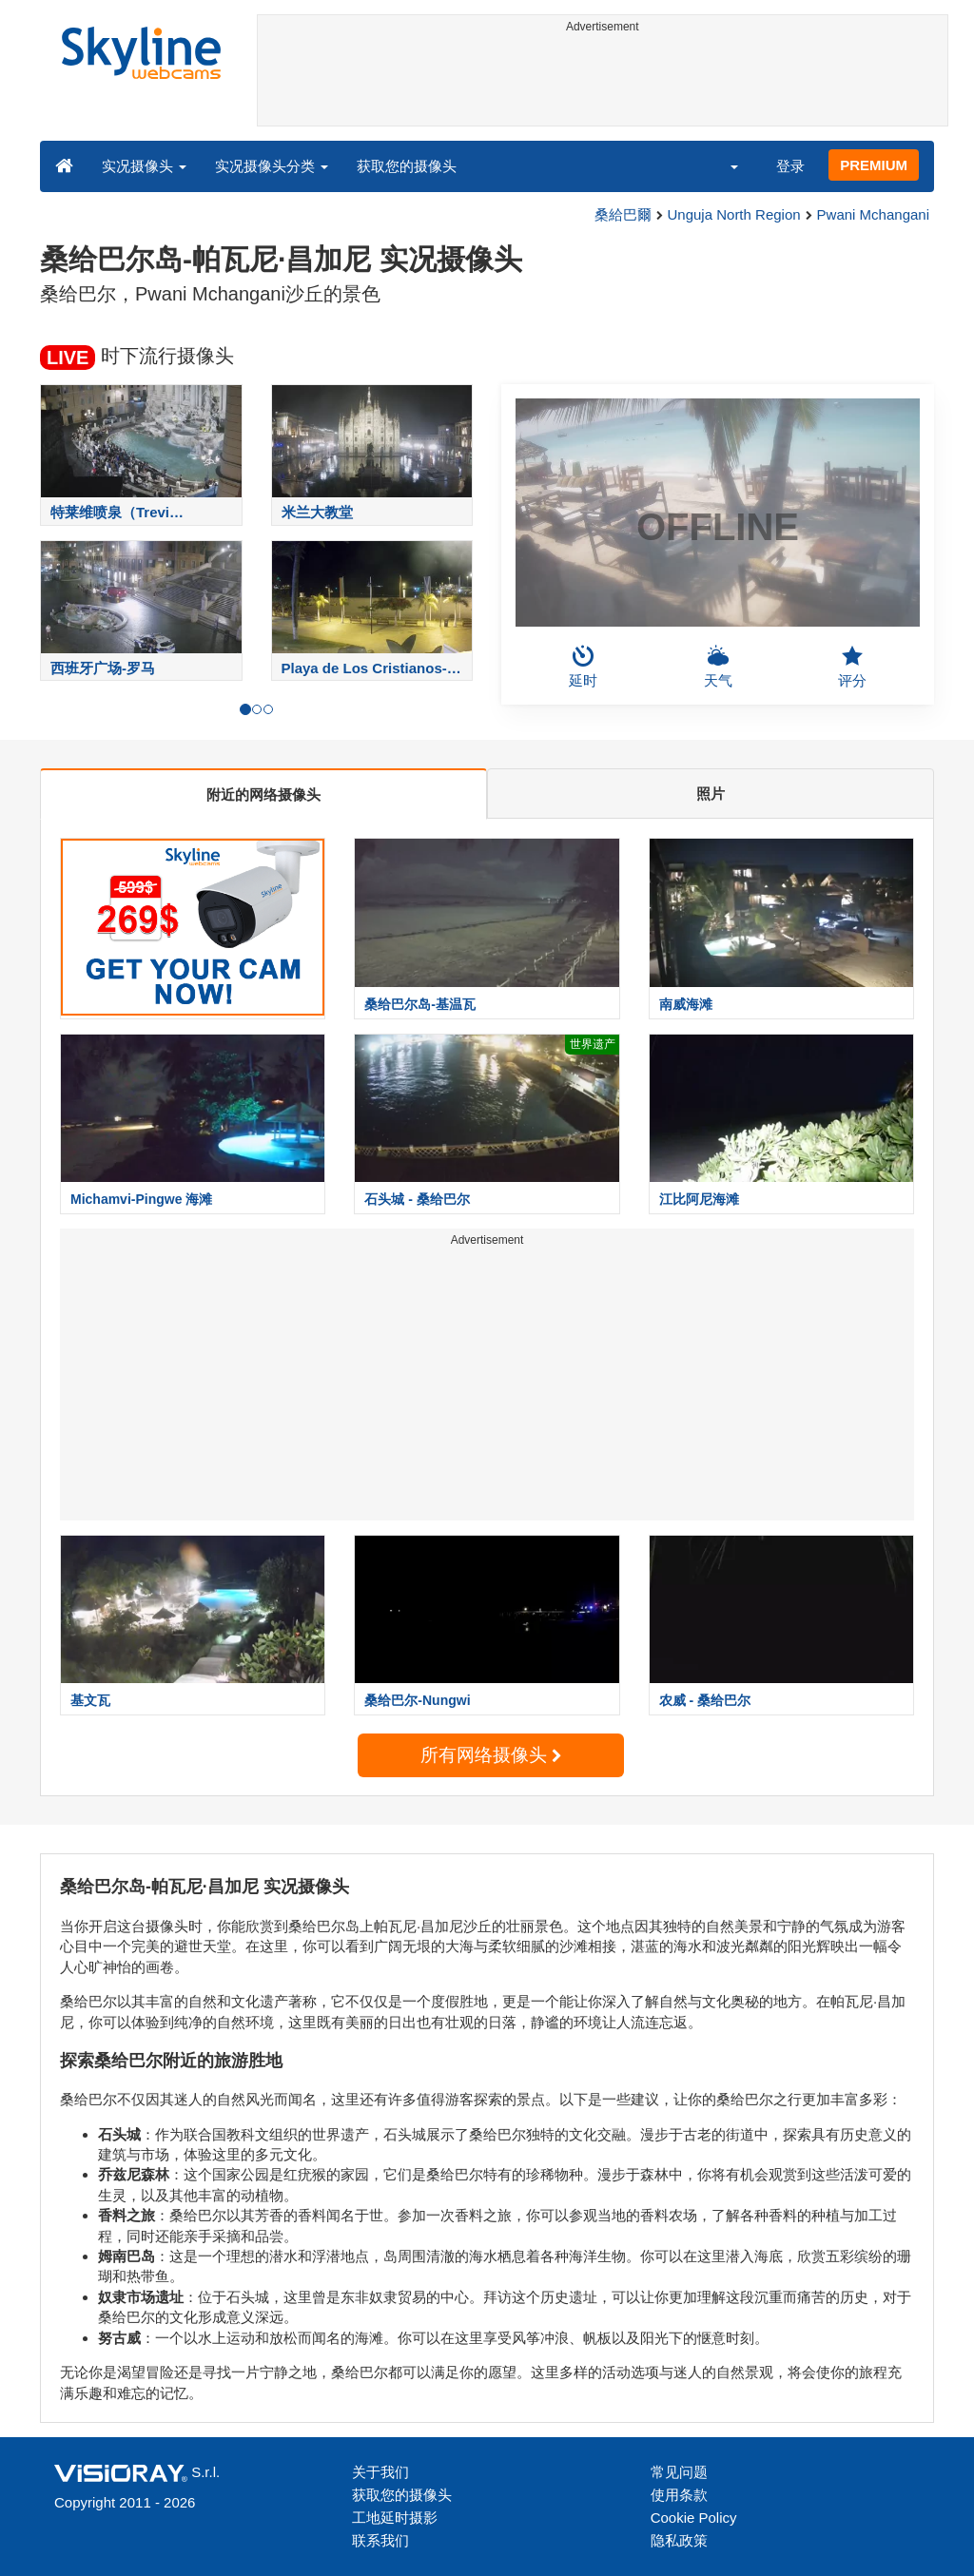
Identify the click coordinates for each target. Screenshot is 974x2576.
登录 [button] (790, 166)
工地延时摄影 (395, 2517)
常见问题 (679, 2472)
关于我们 (380, 2472)
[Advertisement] (603, 83)
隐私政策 (679, 2540)
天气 (718, 666)
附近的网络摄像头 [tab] (263, 794)
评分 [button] (852, 666)
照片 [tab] (710, 793)
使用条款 (679, 2495)
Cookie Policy (694, 2517)
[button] (722, 165)
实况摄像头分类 (271, 166)
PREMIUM (873, 165)
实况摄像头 (144, 166)
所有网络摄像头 (490, 1755)
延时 (583, 666)
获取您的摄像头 (407, 166)
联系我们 (380, 2540)
